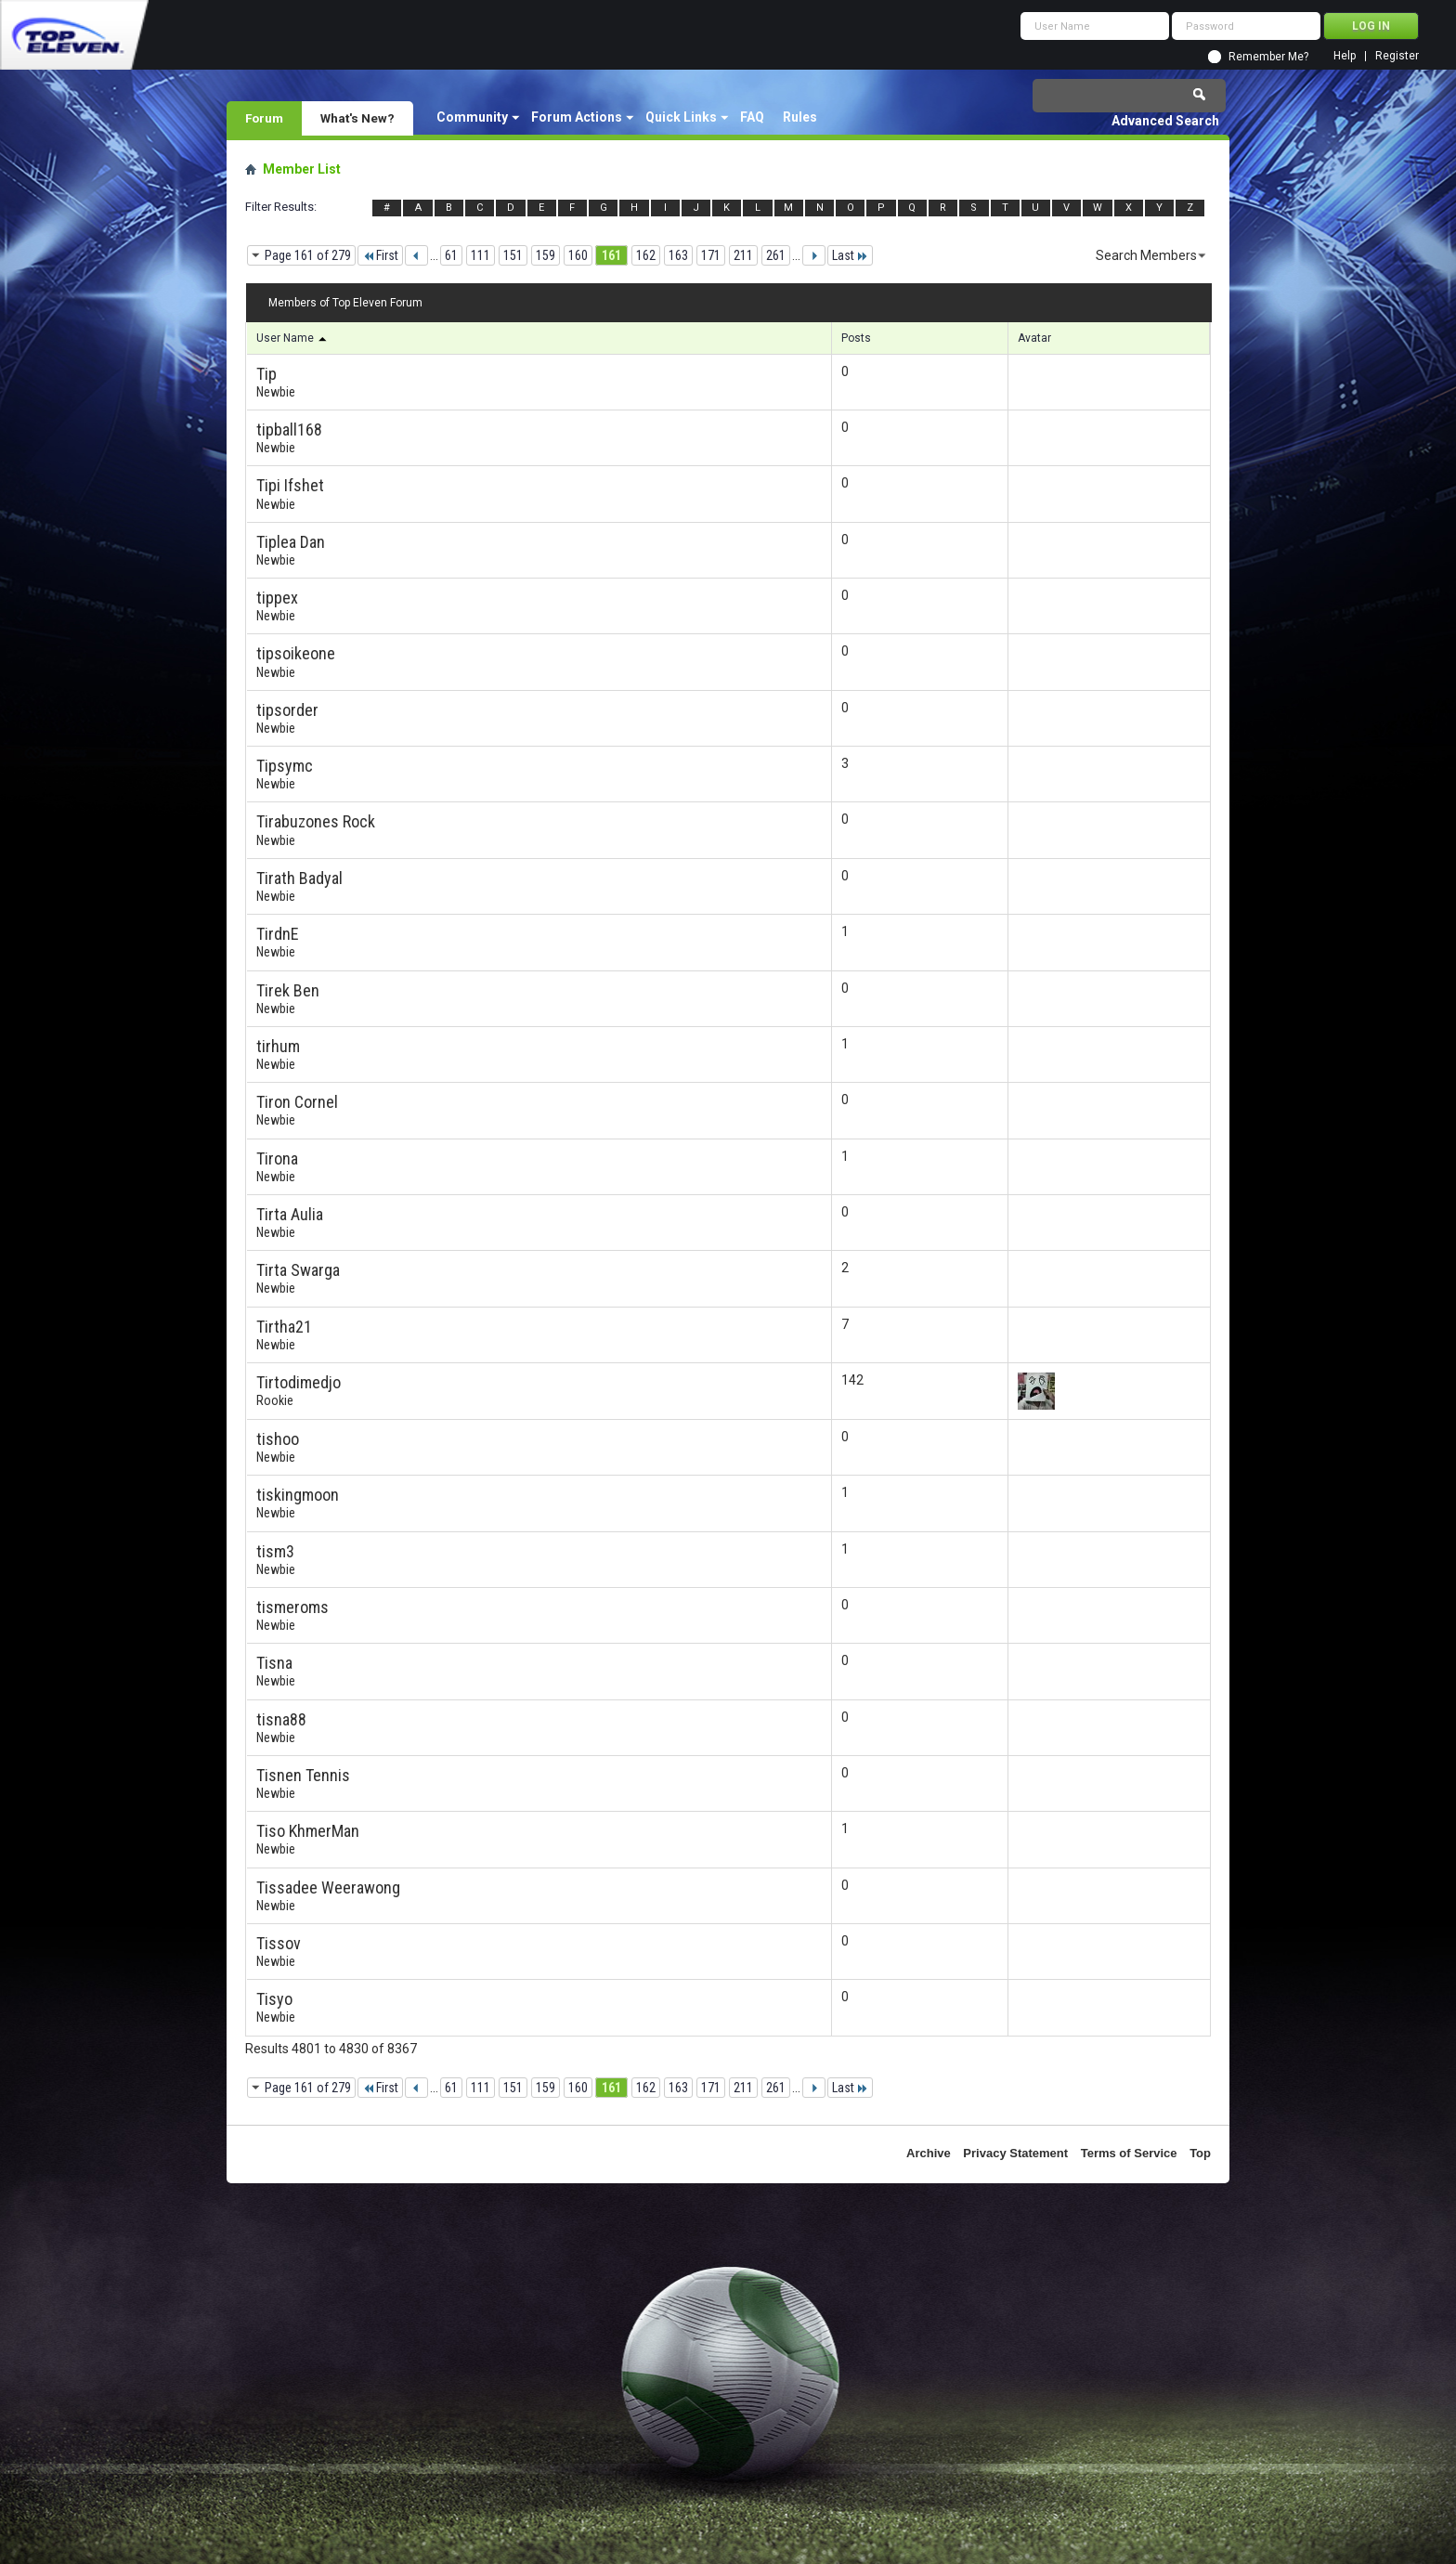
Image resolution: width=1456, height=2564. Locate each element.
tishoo (277, 1439)
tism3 (275, 1551)
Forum (264, 118)
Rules (800, 117)
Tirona (277, 1158)
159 (545, 255)
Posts (856, 338)
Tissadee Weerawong (328, 1887)
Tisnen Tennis (303, 1775)
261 (776, 255)
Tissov (278, 1943)
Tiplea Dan (290, 542)
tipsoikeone (295, 653)
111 (480, 255)
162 (646, 255)
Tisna (274, 1662)
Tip (266, 374)
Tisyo (274, 1999)
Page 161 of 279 (308, 255)
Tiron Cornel (297, 1102)
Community (472, 117)
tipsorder (287, 710)
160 (578, 255)
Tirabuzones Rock (315, 821)
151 (513, 255)
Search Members (1146, 255)
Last (850, 255)
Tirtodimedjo (298, 1382)
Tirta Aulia (289, 1214)
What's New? (357, 118)
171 (711, 255)
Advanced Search (1165, 120)
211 (743, 255)
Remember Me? (1268, 56)
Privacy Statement (1015, 2153)
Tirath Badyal (299, 878)
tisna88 (281, 1719)
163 (678, 255)
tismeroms (292, 1607)
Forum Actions (576, 117)
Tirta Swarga (298, 1270)
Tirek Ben (287, 990)
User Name (292, 338)
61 (451, 255)
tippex (277, 597)
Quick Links (681, 117)
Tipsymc (284, 765)
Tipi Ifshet (290, 485)
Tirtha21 (284, 1326)
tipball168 (289, 429)
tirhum (278, 1046)
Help (1344, 56)
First (380, 255)
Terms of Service (1129, 2153)
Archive (928, 2153)
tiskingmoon (297, 1494)
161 (611, 255)
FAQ (752, 117)
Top (1200, 2153)
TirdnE (277, 934)
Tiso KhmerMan (307, 1831)
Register (1397, 56)
